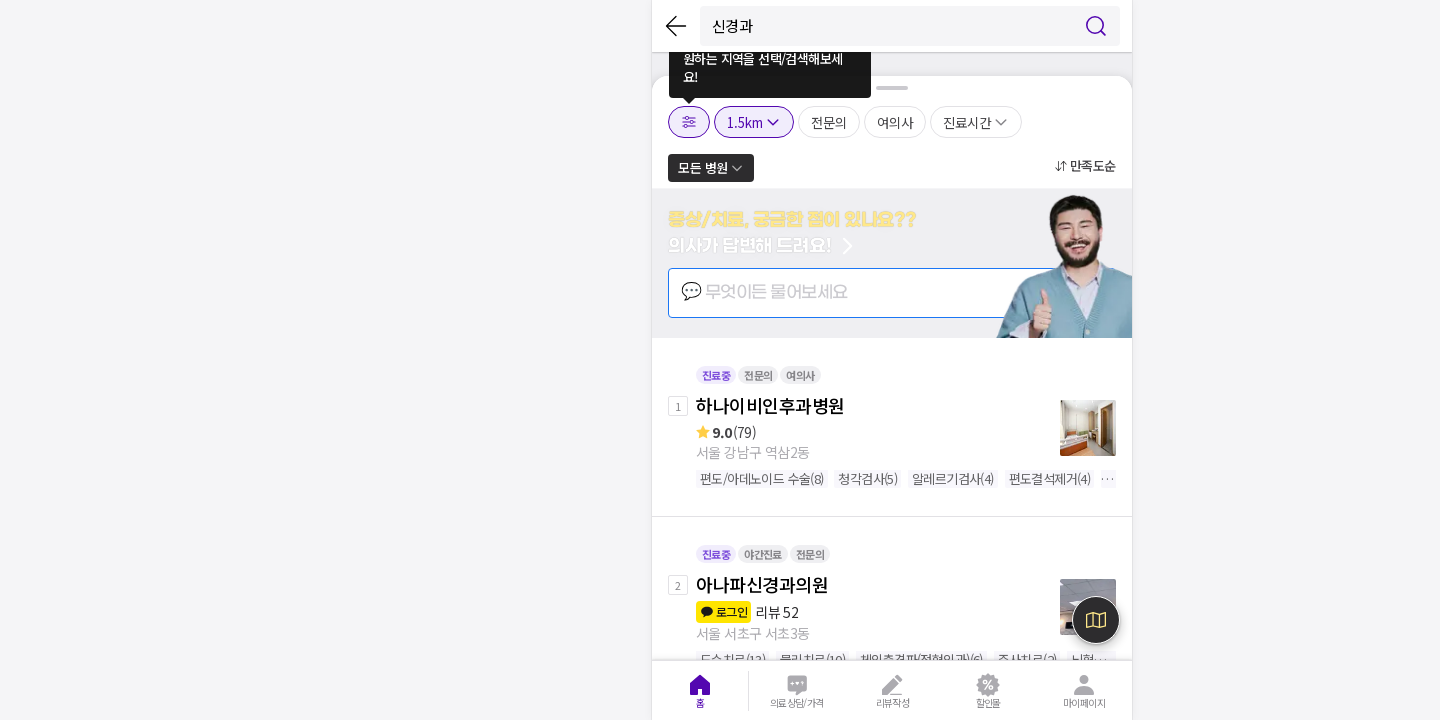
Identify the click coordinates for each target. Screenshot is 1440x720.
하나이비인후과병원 (770, 405)
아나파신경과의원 (762, 584)
